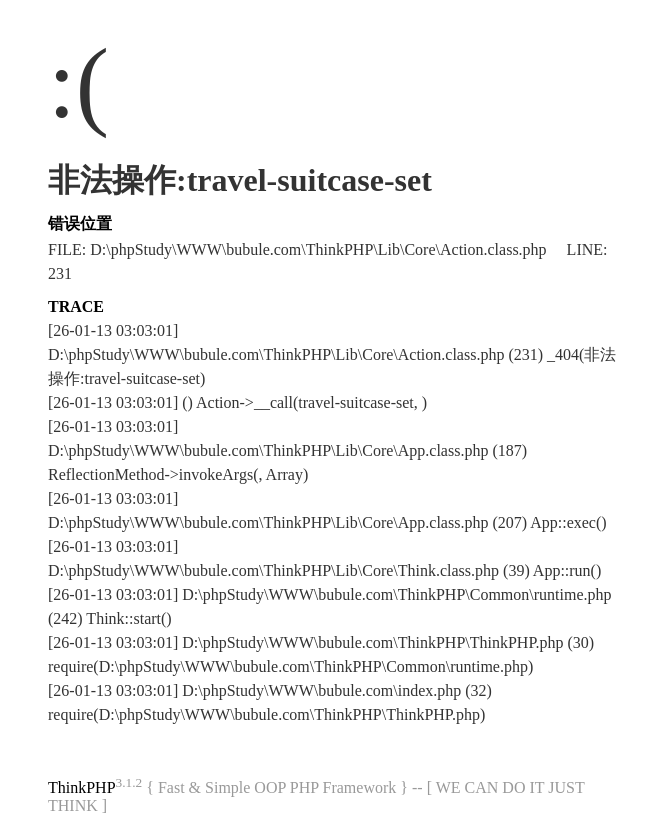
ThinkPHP (82, 787)
